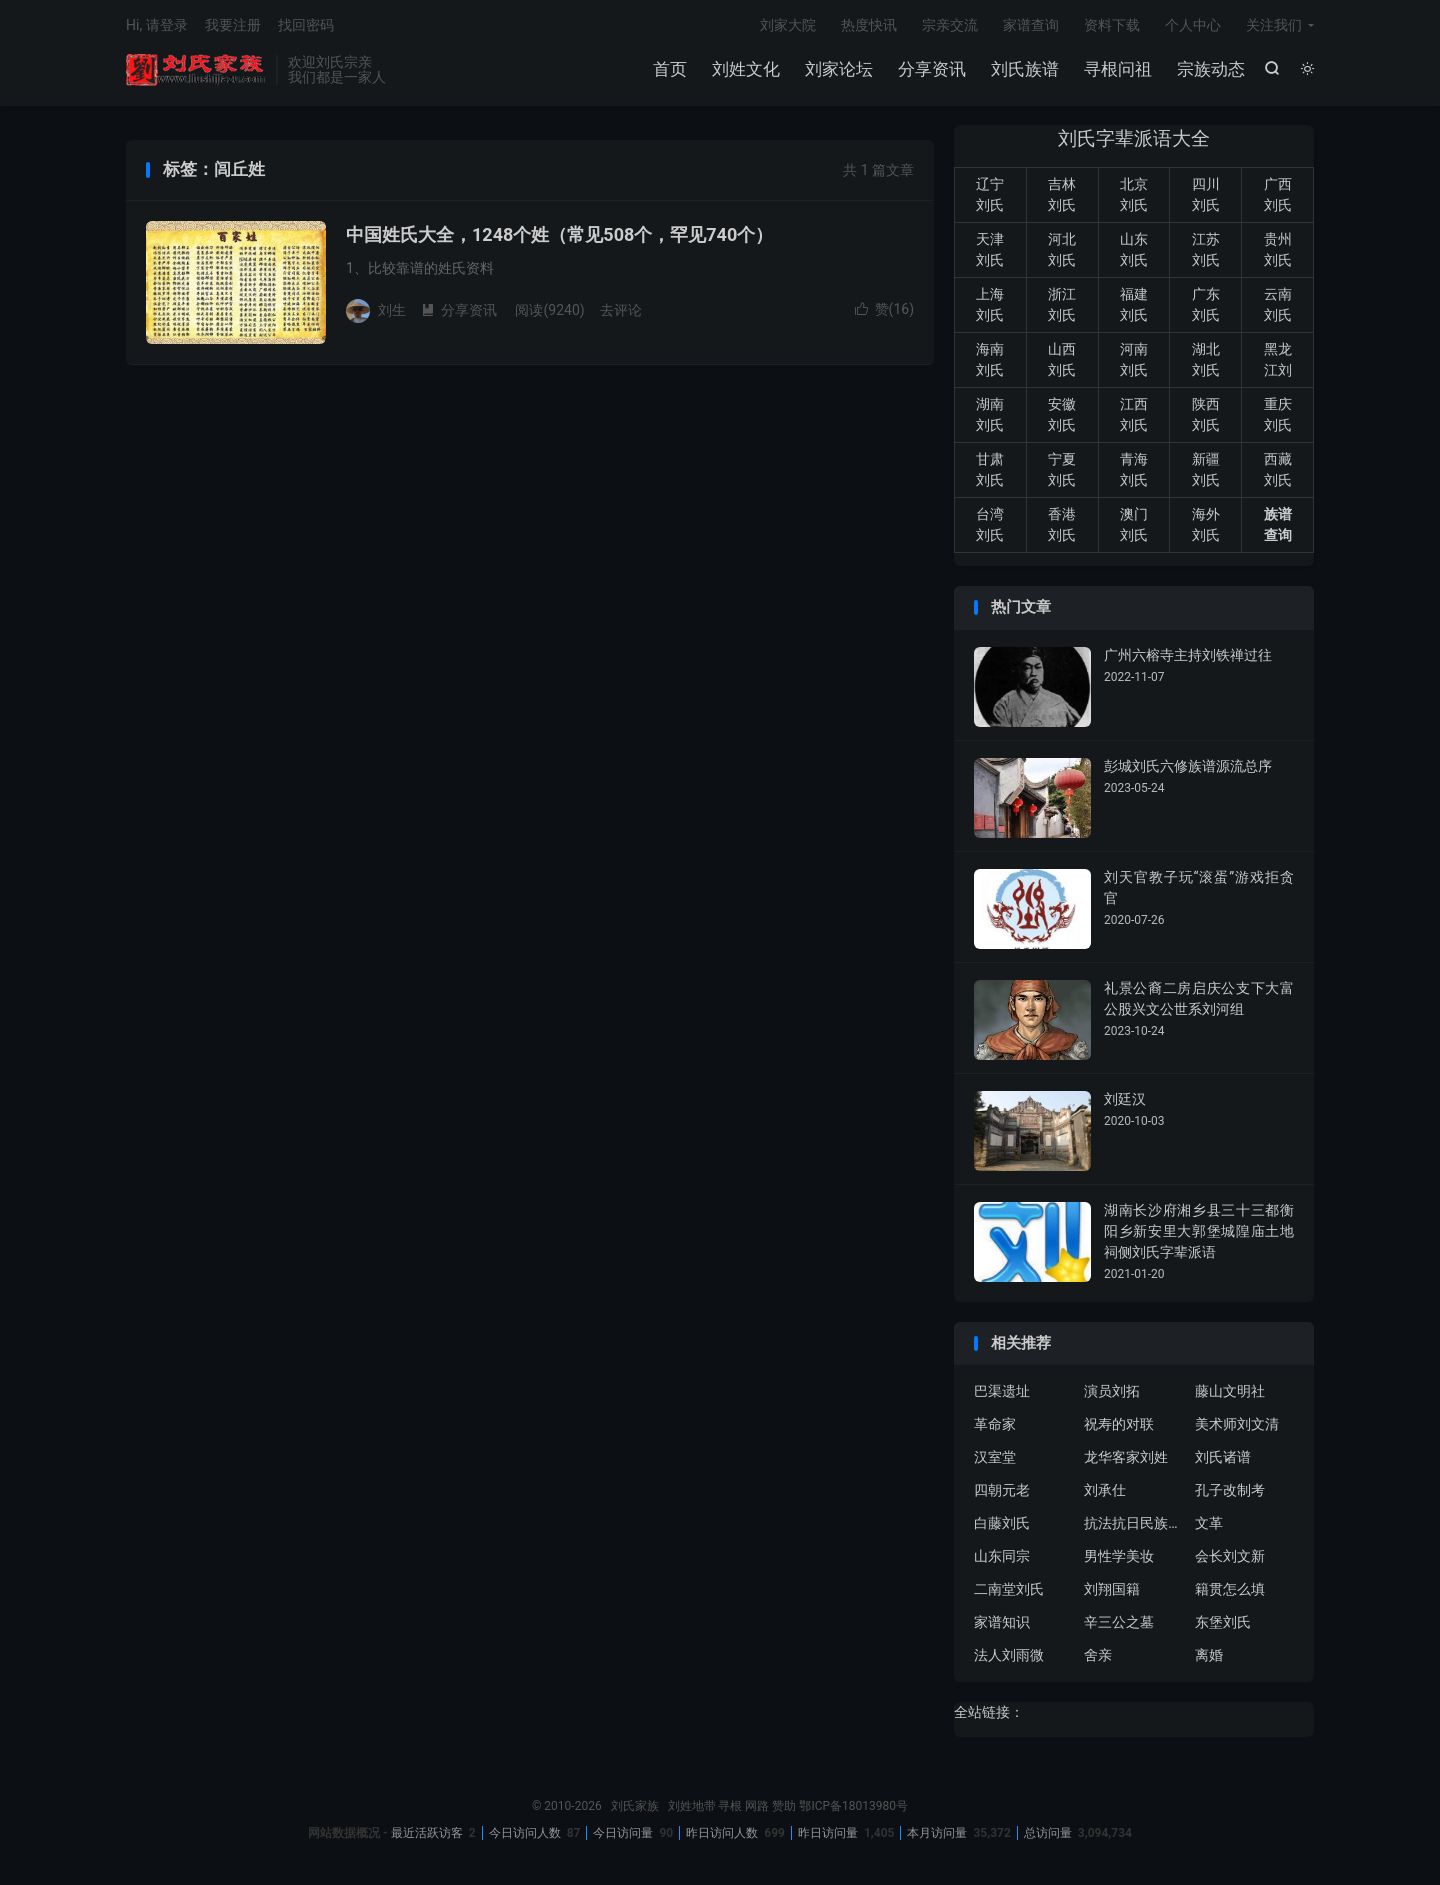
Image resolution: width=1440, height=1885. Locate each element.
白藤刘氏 (1002, 1525)
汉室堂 (995, 1459)
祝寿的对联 (1119, 1426)
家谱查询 (1031, 26)
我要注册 (233, 26)
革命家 (995, 1426)
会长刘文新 (1230, 1558)
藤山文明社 (1230, 1393)
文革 (1209, 1525)
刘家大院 (788, 26)
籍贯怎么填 (1230, 1591)
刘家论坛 (839, 70)
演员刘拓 (1112, 1393)
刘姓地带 (692, 1808)
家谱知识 (1002, 1624)
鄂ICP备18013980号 (853, 1808)
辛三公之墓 (1119, 1624)
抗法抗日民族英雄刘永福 (1134, 1525)
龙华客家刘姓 (1126, 1459)
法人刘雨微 (1009, 1657)
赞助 (784, 1808)
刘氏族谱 (1025, 70)
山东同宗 (1002, 1558)
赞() (884, 311)
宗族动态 (1211, 70)
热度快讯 (869, 26)
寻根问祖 (1118, 70)
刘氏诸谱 (1223, 1459)
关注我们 (1274, 26)
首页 (670, 70)
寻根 (730, 1808)
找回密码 (306, 26)
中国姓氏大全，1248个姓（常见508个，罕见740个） (559, 236)
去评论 (621, 311)
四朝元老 (1002, 1492)
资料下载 (1112, 26)
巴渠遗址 (1002, 1393)
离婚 (1209, 1657)
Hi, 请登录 (157, 26)
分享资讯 (932, 70)
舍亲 (1098, 1657)
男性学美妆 (1119, 1558)
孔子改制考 (1230, 1492)
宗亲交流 (950, 26)
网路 (757, 1808)
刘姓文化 (746, 70)
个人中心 (1193, 26)
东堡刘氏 (1223, 1624)
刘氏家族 (196, 71)
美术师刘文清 (1237, 1426)
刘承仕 (1105, 1492)
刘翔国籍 (1112, 1591)
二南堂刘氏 (1009, 1591)
